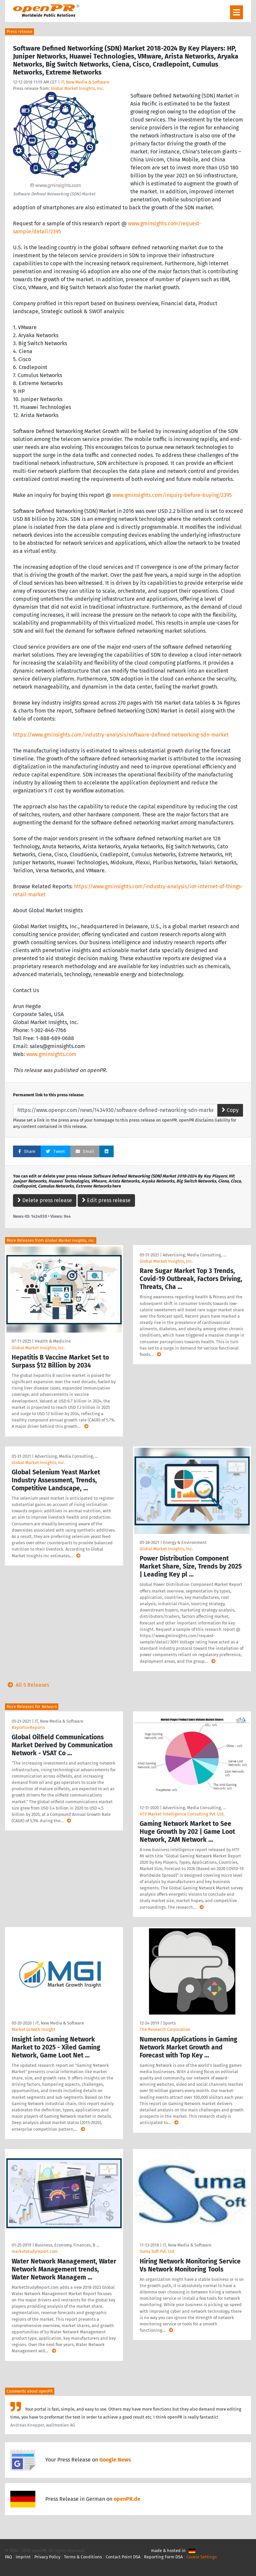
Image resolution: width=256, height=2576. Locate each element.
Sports (169, 2023)
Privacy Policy (47, 2556)
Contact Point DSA (123, 2556)
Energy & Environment (185, 1542)
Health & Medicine (53, 1341)
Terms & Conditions (83, 2556)
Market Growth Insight (33, 2029)
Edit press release (106, 1200)
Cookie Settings (201, 2556)
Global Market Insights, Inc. (77, 88)
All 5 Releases (27, 1685)
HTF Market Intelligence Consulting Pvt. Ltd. (182, 1814)
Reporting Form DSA (163, 2556)
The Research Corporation (165, 2029)
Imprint (23, 2556)
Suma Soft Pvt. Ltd (157, 2251)
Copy (230, 1110)
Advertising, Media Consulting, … (194, 1254)
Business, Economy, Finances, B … (67, 2245)
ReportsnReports (28, 1727)
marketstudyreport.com (35, 2251)
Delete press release (44, 1200)
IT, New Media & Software (85, 82)
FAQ (8, 2556)
